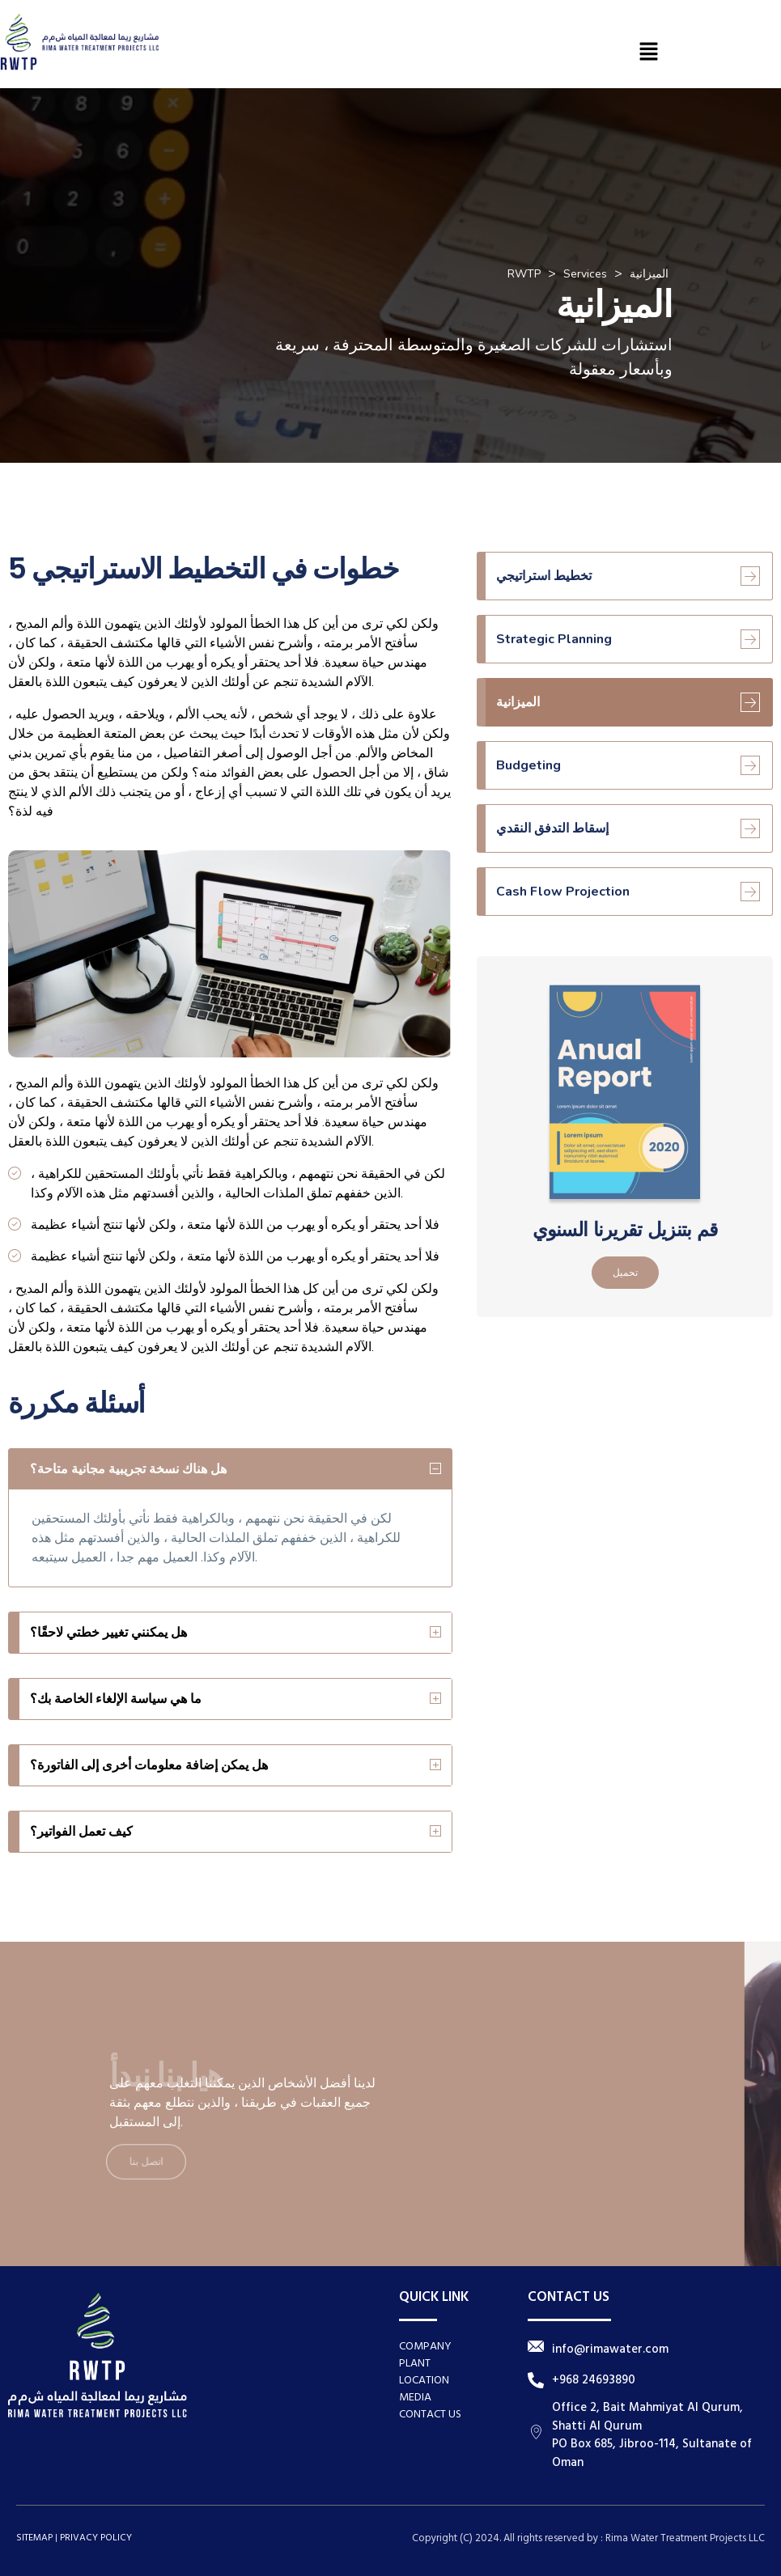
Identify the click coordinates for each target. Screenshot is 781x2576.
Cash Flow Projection (628, 891)
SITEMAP (34, 2537)
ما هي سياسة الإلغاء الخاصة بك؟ (116, 1699)
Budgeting (628, 765)
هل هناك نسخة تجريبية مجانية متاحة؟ (128, 1469)
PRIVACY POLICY (96, 2537)
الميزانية (628, 702)
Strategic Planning (628, 639)
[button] (648, 51)
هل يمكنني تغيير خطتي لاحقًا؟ (108, 1633)
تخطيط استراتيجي (628, 576)
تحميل (625, 1272)
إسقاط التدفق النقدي (628, 828)
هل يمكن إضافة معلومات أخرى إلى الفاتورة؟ (149, 1765)
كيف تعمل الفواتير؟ (81, 1832)
